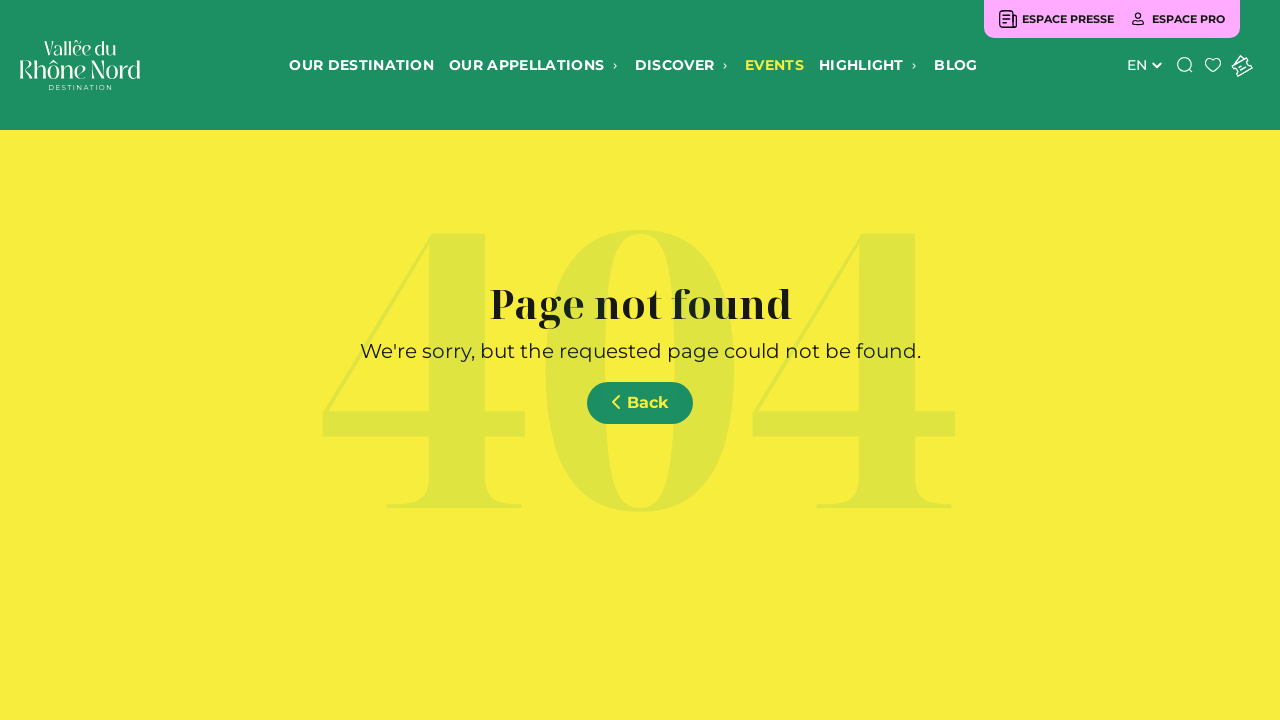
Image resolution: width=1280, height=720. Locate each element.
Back (640, 402)
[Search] (1185, 65)
